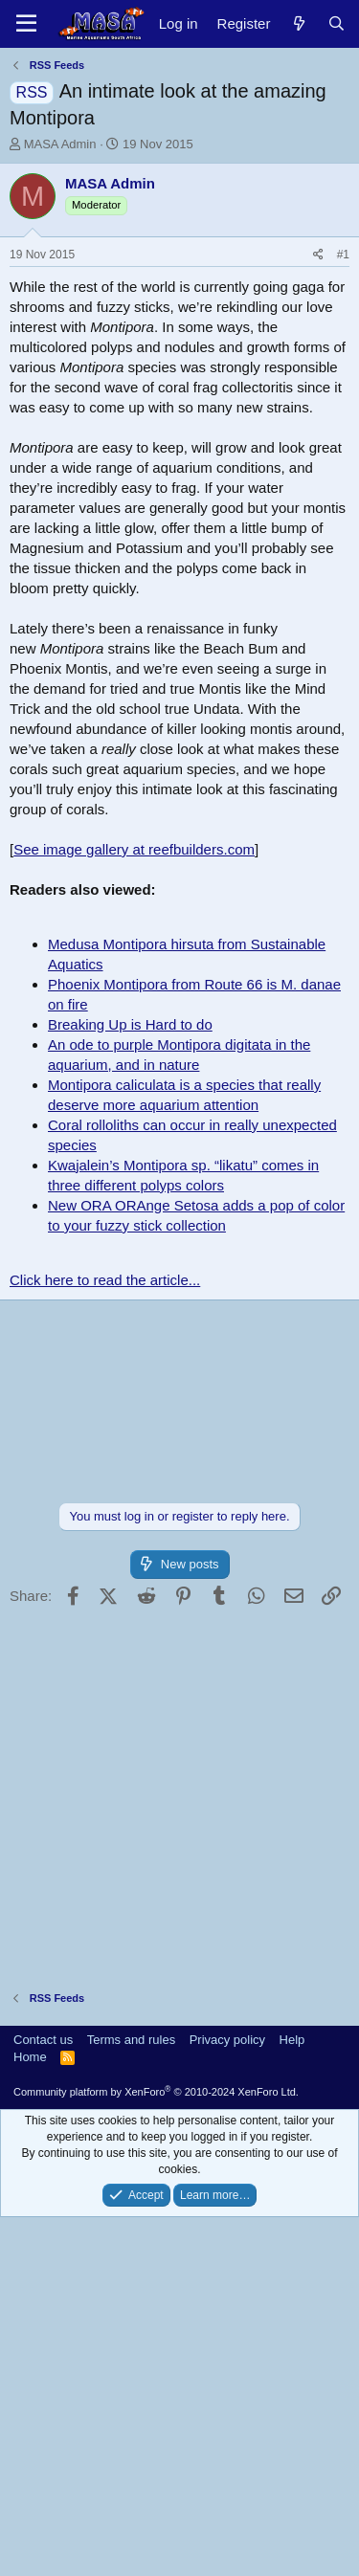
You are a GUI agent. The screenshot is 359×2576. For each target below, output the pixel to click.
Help (292, 2398)
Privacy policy (227, 2398)
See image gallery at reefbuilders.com (134, 1208)
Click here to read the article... (105, 1639)
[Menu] (26, 24)
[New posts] (298, 23)
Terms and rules (131, 2398)
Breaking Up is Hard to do (130, 1383)
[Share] (318, 614)
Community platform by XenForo (156, 2450)
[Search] (336, 23)
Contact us (43, 2398)
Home (30, 2416)
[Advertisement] (179, 342)
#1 (343, 613)
